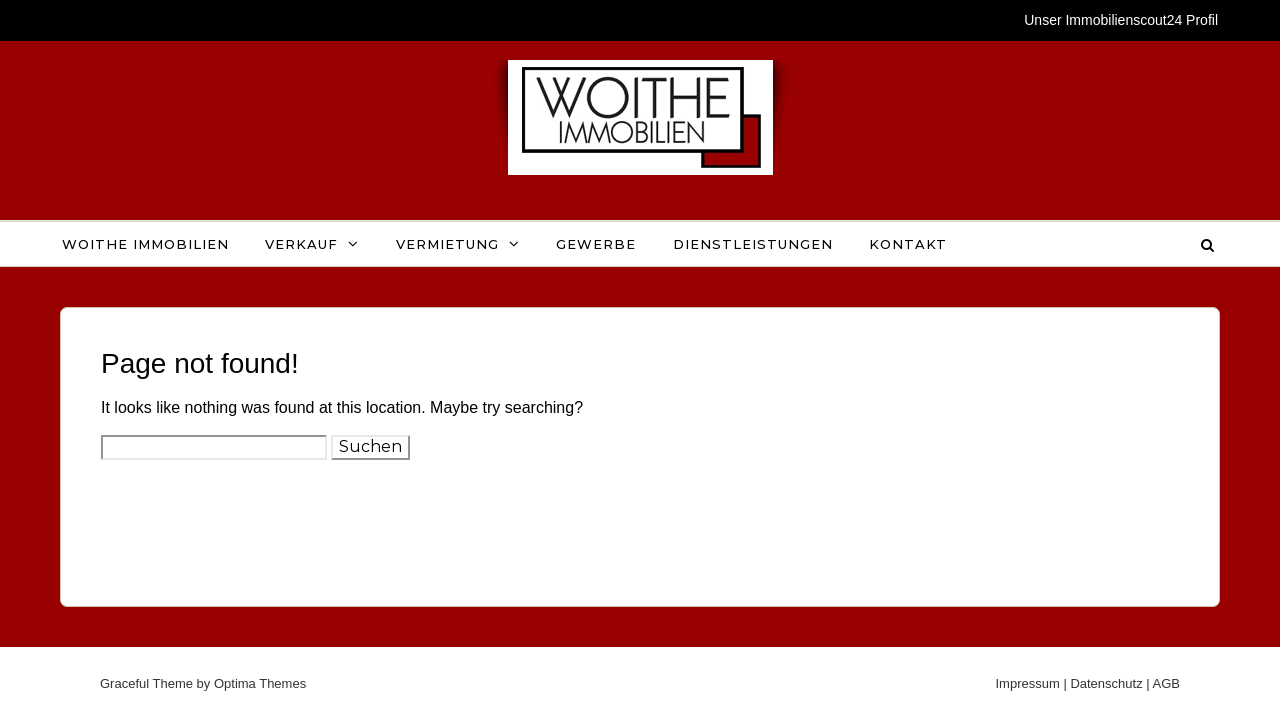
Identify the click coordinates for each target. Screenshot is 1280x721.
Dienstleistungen (753, 244)
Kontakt (908, 244)
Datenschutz (1106, 683)
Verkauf (301, 244)
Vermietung (447, 244)
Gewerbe (596, 244)
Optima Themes (260, 683)
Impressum (1027, 683)
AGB (1166, 683)
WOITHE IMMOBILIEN (145, 244)
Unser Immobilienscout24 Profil (1121, 20)
